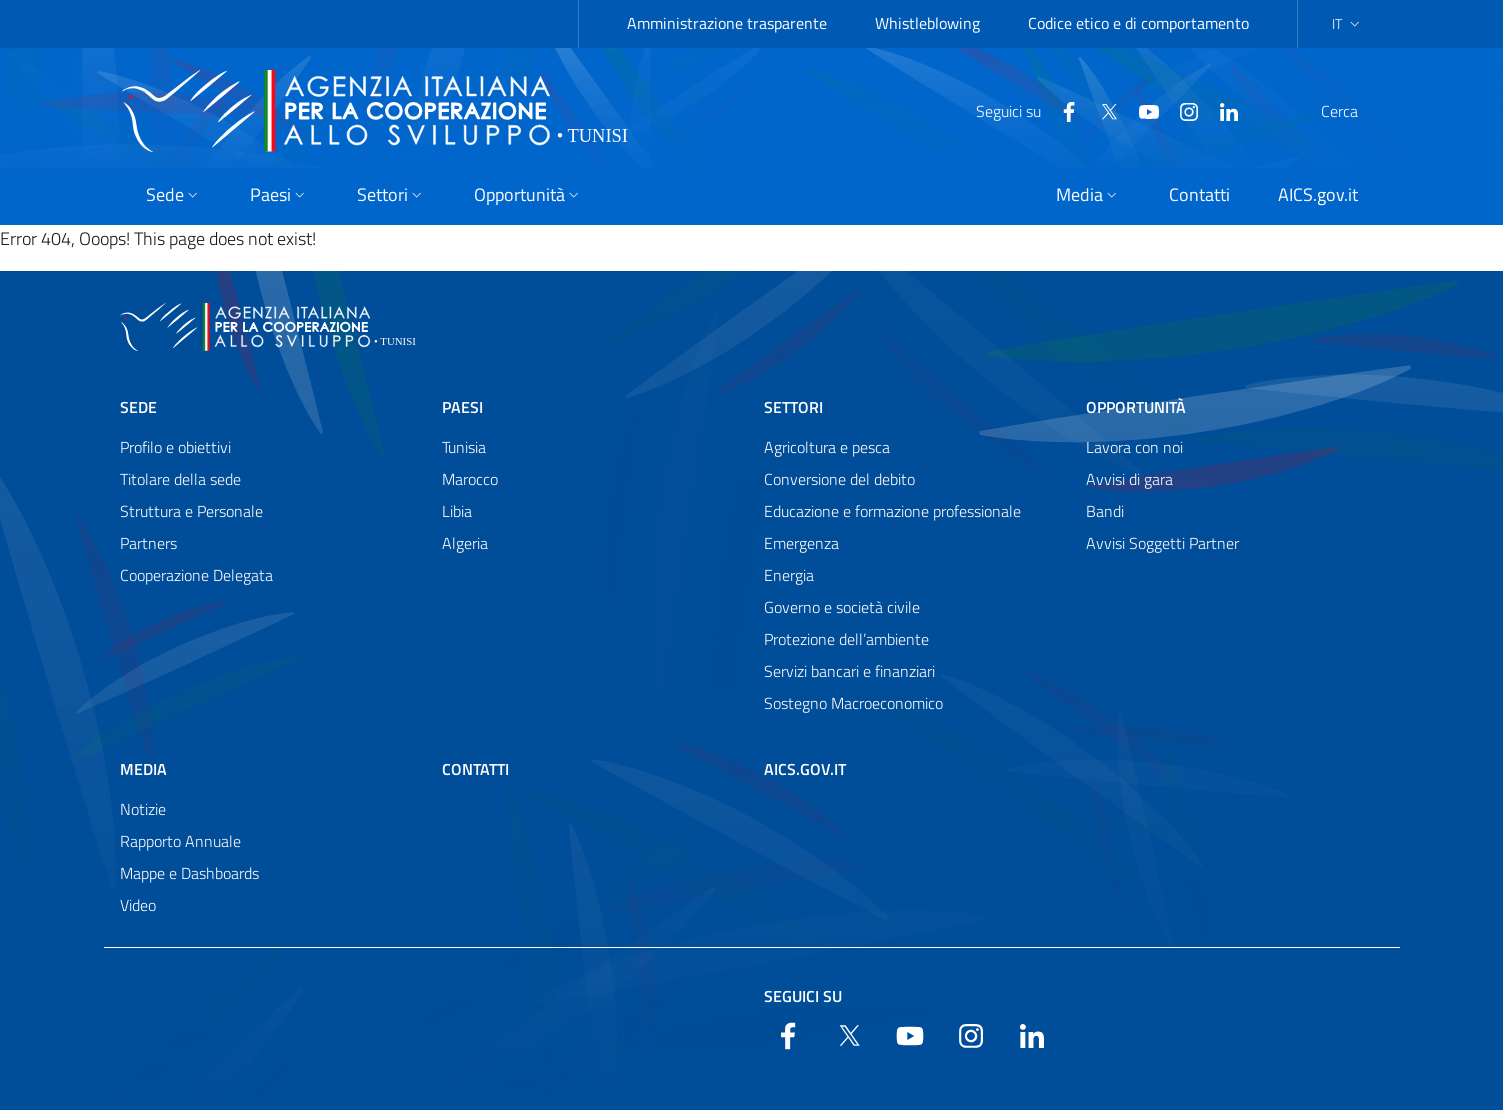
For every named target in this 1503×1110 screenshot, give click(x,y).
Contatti (475, 769)
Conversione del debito (839, 479)
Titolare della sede (180, 479)
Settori (793, 407)
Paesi (462, 407)
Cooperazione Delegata (196, 575)
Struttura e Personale (191, 511)
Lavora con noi (1134, 447)
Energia (789, 575)
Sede (138, 407)
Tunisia (464, 447)
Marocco (470, 479)
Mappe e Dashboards (189, 873)
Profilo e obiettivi (175, 447)
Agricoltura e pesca (827, 447)
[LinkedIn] (1181, 110)
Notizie (143, 809)
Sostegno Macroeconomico (853, 703)
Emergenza (801, 543)
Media (143, 769)
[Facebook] (1021, 110)
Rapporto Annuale (180, 841)
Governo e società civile (842, 607)
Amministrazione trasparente (727, 23)
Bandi (1105, 511)
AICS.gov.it (805, 769)
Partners (148, 543)
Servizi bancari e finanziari (849, 671)
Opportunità (1136, 407)
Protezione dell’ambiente (846, 639)
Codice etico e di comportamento (1138, 23)
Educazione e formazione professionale (892, 511)
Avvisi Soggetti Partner (1162, 543)
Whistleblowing (927, 23)
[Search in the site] (1358, 111)
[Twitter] (1061, 110)
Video (138, 905)
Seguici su (803, 996)
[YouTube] (1101, 110)
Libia (457, 511)
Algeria (465, 543)
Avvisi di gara (1129, 479)
